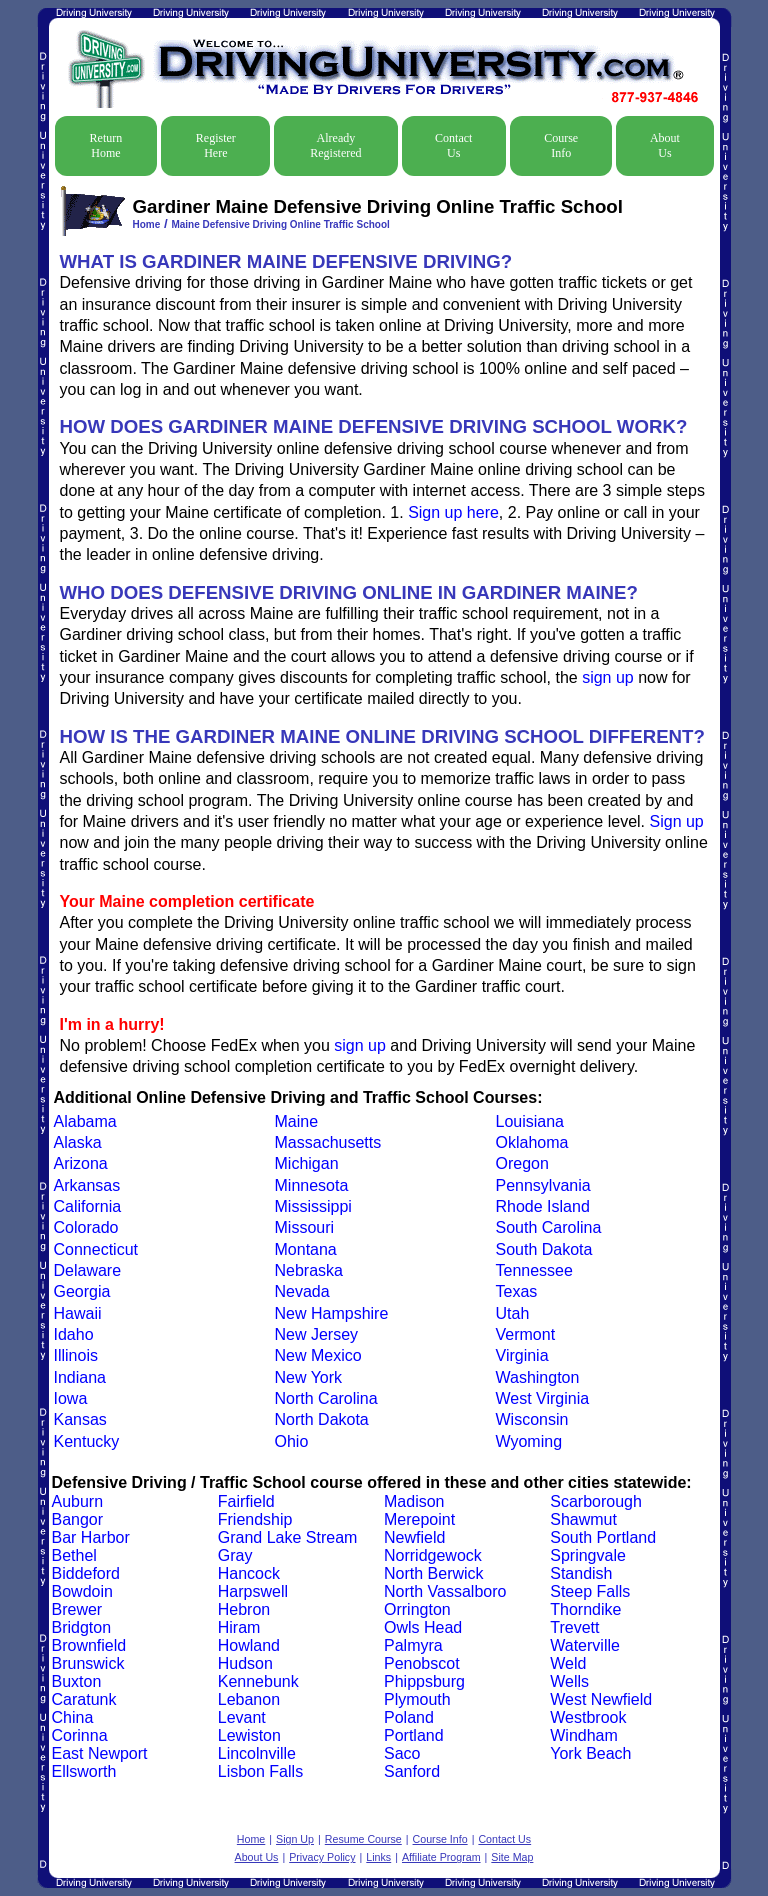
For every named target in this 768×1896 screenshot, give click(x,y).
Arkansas (87, 1185)
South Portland (603, 1537)
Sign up (677, 821)
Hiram (239, 1627)
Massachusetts (328, 1142)
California (88, 1206)
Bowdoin (82, 1591)
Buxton (77, 1681)
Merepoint (419, 1519)
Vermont (526, 1334)
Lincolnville (257, 1753)
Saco (402, 1753)
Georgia (82, 1291)
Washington (538, 1377)
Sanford (412, 1771)
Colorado (86, 1227)
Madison (414, 1501)
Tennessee (534, 1270)
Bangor (78, 1519)
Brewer (77, 1609)
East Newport (100, 1753)
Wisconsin (532, 1419)
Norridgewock (433, 1555)
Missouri (305, 1227)
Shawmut (583, 1519)
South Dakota (544, 1249)
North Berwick (434, 1573)
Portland (414, 1735)
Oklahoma (532, 1142)
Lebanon (249, 1699)
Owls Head (423, 1627)
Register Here (216, 145)
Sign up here (453, 512)
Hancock (249, 1573)
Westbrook (588, 1717)
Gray (235, 1555)
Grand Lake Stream (288, 1537)
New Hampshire (332, 1313)
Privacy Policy (322, 1857)
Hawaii (78, 1313)
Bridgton (82, 1627)
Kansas (80, 1419)
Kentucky (87, 1441)
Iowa (71, 1398)
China (73, 1717)
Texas (517, 1291)
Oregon (522, 1163)
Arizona (81, 1163)
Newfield (414, 1537)
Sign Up (295, 1839)
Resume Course (363, 1839)
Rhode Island (543, 1206)
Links (378, 1857)
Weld (568, 1663)
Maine (297, 1121)
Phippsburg (424, 1681)
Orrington (417, 1609)
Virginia (522, 1355)
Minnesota (312, 1185)
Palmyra (413, 1645)
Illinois (76, 1355)
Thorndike (585, 1609)
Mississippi (313, 1206)
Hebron (244, 1609)
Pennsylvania (543, 1185)
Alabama (85, 1121)
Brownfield (89, 1645)
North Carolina (326, 1398)
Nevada (302, 1291)
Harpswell (253, 1591)
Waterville (585, 1645)
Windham (584, 1735)
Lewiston (249, 1735)
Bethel (74, 1555)
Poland (409, 1717)
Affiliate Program (441, 1857)
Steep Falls (590, 1591)
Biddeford (86, 1573)
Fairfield (246, 1501)
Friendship (255, 1519)
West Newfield (601, 1699)
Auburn (78, 1501)
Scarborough (596, 1501)
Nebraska (309, 1270)
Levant (242, 1717)
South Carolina (549, 1227)
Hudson (245, 1663)
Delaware (88, 1270)
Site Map (512, 1857)
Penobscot (422, 1663)
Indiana (80, 1377)
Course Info (561, 145)
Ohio (292, 1441)
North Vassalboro (445, 1591)
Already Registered (335, 145)
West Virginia (543, 1398)
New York (309, 1377)
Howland (249, 1645)
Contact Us (453, 145)
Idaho (74, 1334)
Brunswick (88, 1663)
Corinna (80, 1735)
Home (147, 224)
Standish (581, 1573)
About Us (665, 145)
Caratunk (84, 1699)
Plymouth (417, 1699)
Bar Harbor (91, 1537)
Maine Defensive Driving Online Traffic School (280, 224)
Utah (513, 1313)
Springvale (588, 1555)
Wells (569, 1681)
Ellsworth (84, 1771)
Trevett (574, 1627)
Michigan (307, 1163)
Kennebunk (258, 1681)
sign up (608, 677)
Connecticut (96, 1249)
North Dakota (322, 1419)
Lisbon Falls (260, 1771)
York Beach (590, 1753)
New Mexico (318, 1355)
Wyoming (529, 1441)
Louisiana (530, 1121)
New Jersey (317, 1334)
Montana (306, 1249)
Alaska (78, 1142)
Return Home (106, 145)
